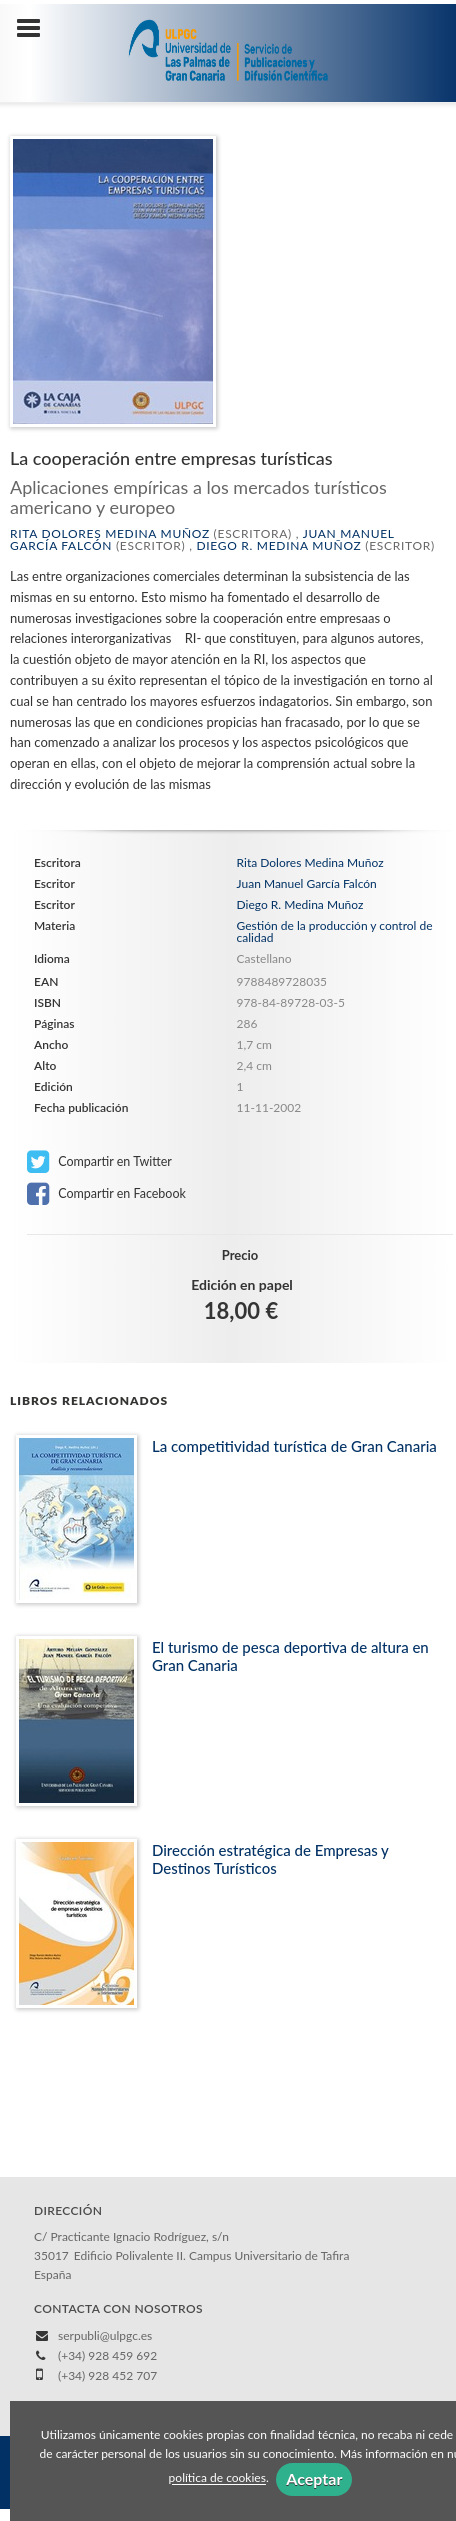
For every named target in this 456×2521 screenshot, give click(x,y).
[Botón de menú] (36, 29)
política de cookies (217, 2478)
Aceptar (314, 2478)
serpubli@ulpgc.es (105, 2335)
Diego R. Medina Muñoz (278, 545)
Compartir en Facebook (106, 1194)
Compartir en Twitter (99, 1162)
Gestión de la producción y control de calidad (335, 931)
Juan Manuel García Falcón (307, 883)
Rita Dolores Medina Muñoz (110, 533)
